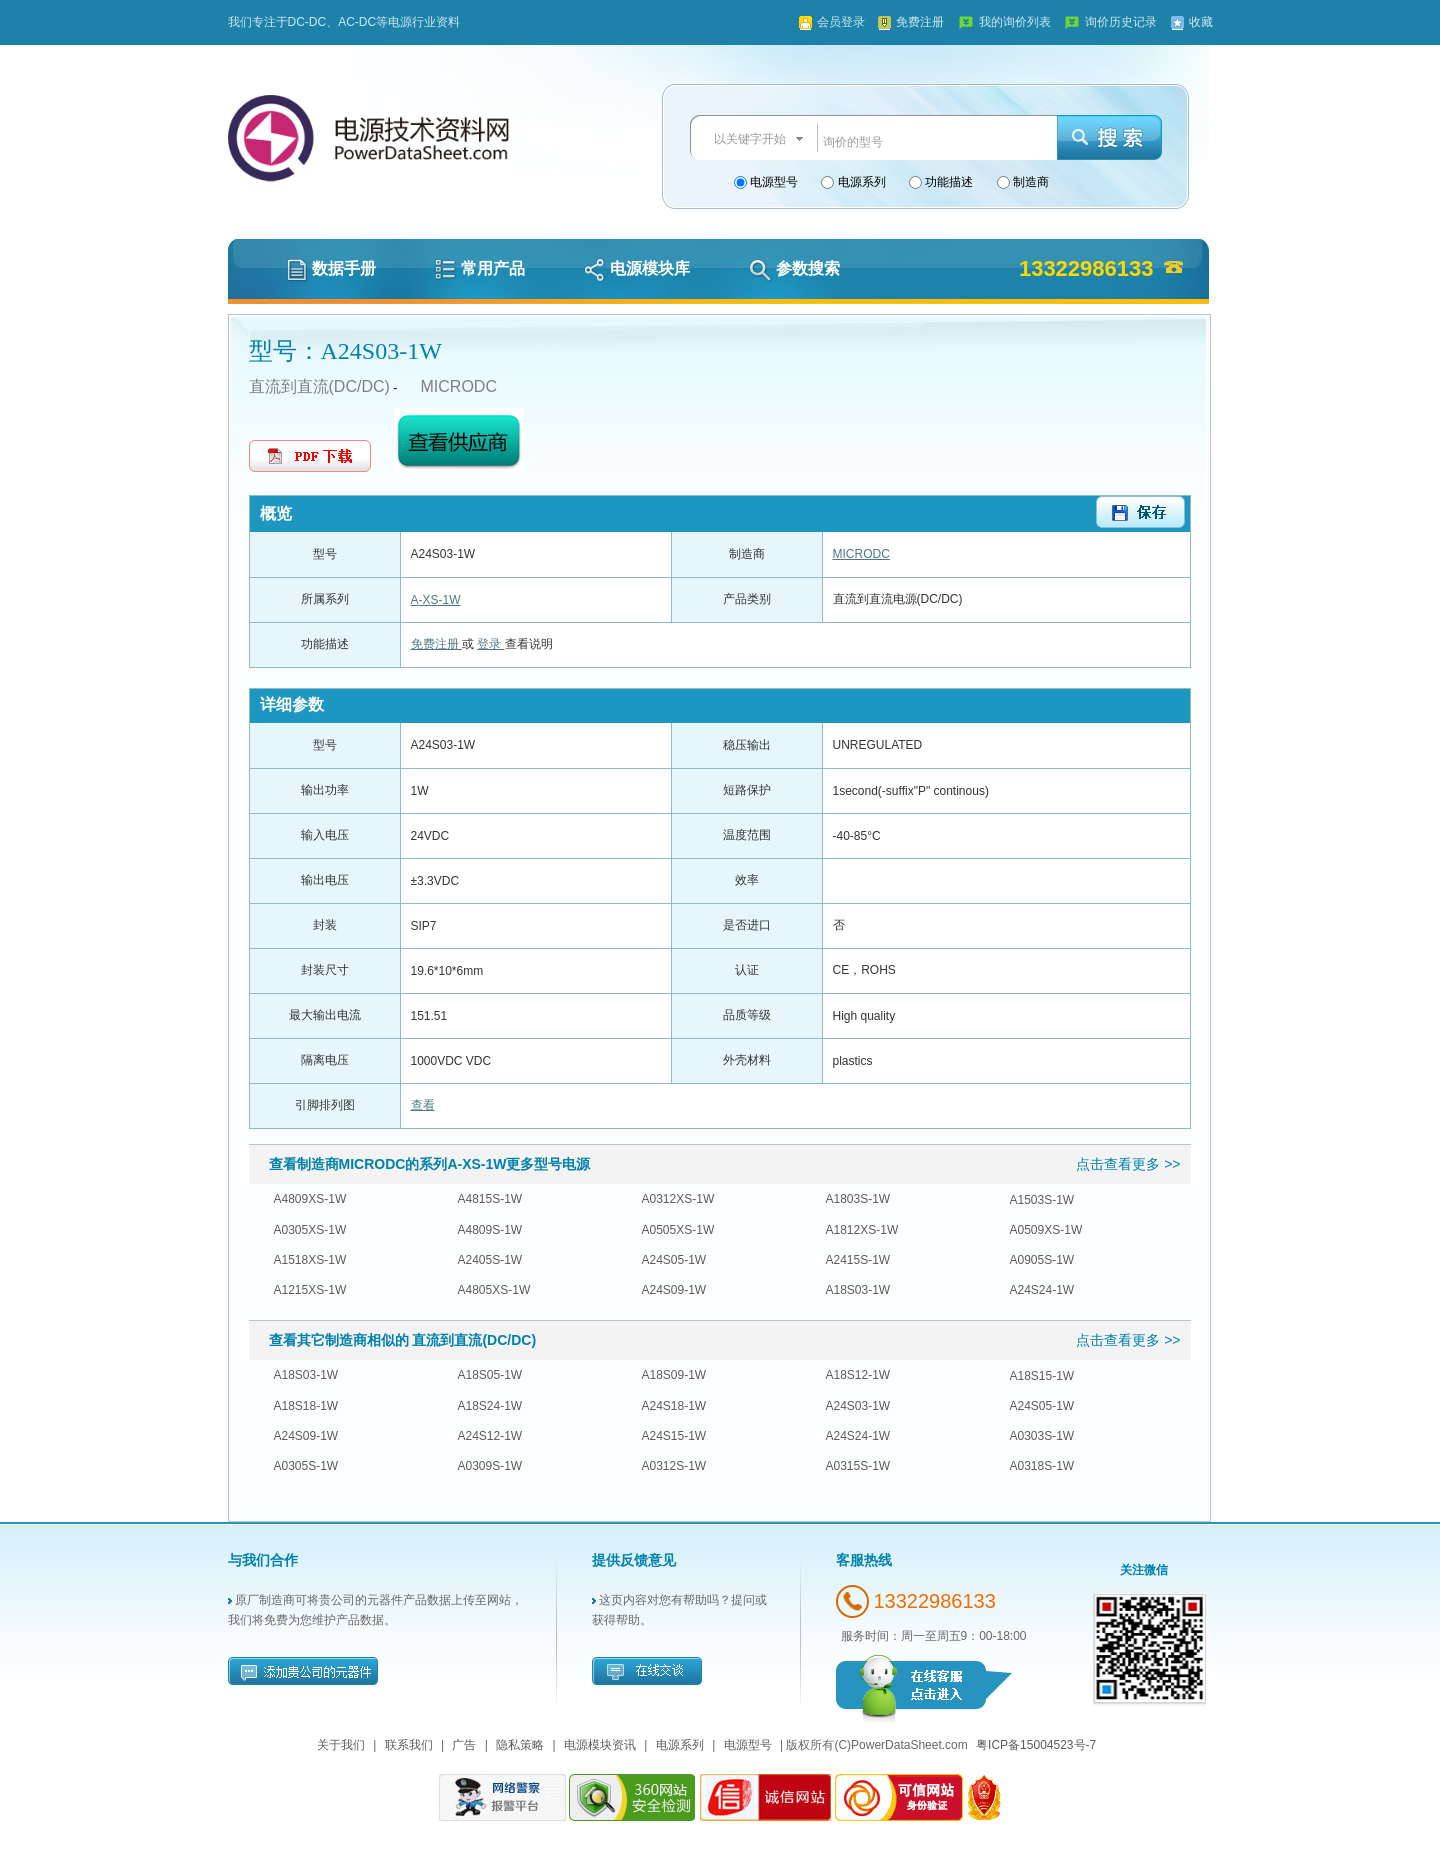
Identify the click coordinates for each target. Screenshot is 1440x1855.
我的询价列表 (1015, 22)
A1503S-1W (1042, 1200)
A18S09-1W (674, 1375)
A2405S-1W (490, 1260)
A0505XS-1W (678, 1230)
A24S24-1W (1042, 1290)
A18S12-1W (858, 1375)
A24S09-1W (674, 1290)
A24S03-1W (858, 1406)
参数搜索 (794, 268)
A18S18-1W (306, 1406)
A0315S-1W (858, 1466)
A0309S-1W (490, 1466)
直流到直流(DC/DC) (319, 386)
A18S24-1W (490, 1406)
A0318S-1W (1042, 1466)
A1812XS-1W (862, 1230)
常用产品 (480, 268)
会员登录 (841, 22)
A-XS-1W (436, 600)
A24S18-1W (674, 1406)
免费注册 (920, 22)
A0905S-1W (1042, 1260)
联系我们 (409, 1745)
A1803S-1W (858, 1199)
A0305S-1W (306, 1466)
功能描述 (947, 182)
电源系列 (859, 182)
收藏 (1201, 22)
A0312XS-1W (678, 1199)
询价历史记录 (1121, 22)
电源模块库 (637, 268)
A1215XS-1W (310, 1290)
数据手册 (331, 268)
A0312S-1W (674, 1466)
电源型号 (772, 182)
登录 (490, 644)
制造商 (1029, 182)
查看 (423, 1105)
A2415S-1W (858, 1260)
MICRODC (459, 386)
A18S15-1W (1042, 1376)
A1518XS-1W (310, 1260)
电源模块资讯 (600, 1745)
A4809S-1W (490, 1230)
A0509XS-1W (1046, 1230)
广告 (464, 1745)
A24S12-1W (490, 1436)
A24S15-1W (674, 1436)
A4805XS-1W (494, 1290)
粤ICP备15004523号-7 (1036, 1745)
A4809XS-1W (310, 1199)
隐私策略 (520, 1745)
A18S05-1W (490, 1375)
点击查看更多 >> (1128, 1164)
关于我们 (341, 1745)
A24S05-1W (674, 1260)
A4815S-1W (490, 1199)
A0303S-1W (1042, 1436)
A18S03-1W (858, 1290)
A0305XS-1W (310, 1230)
